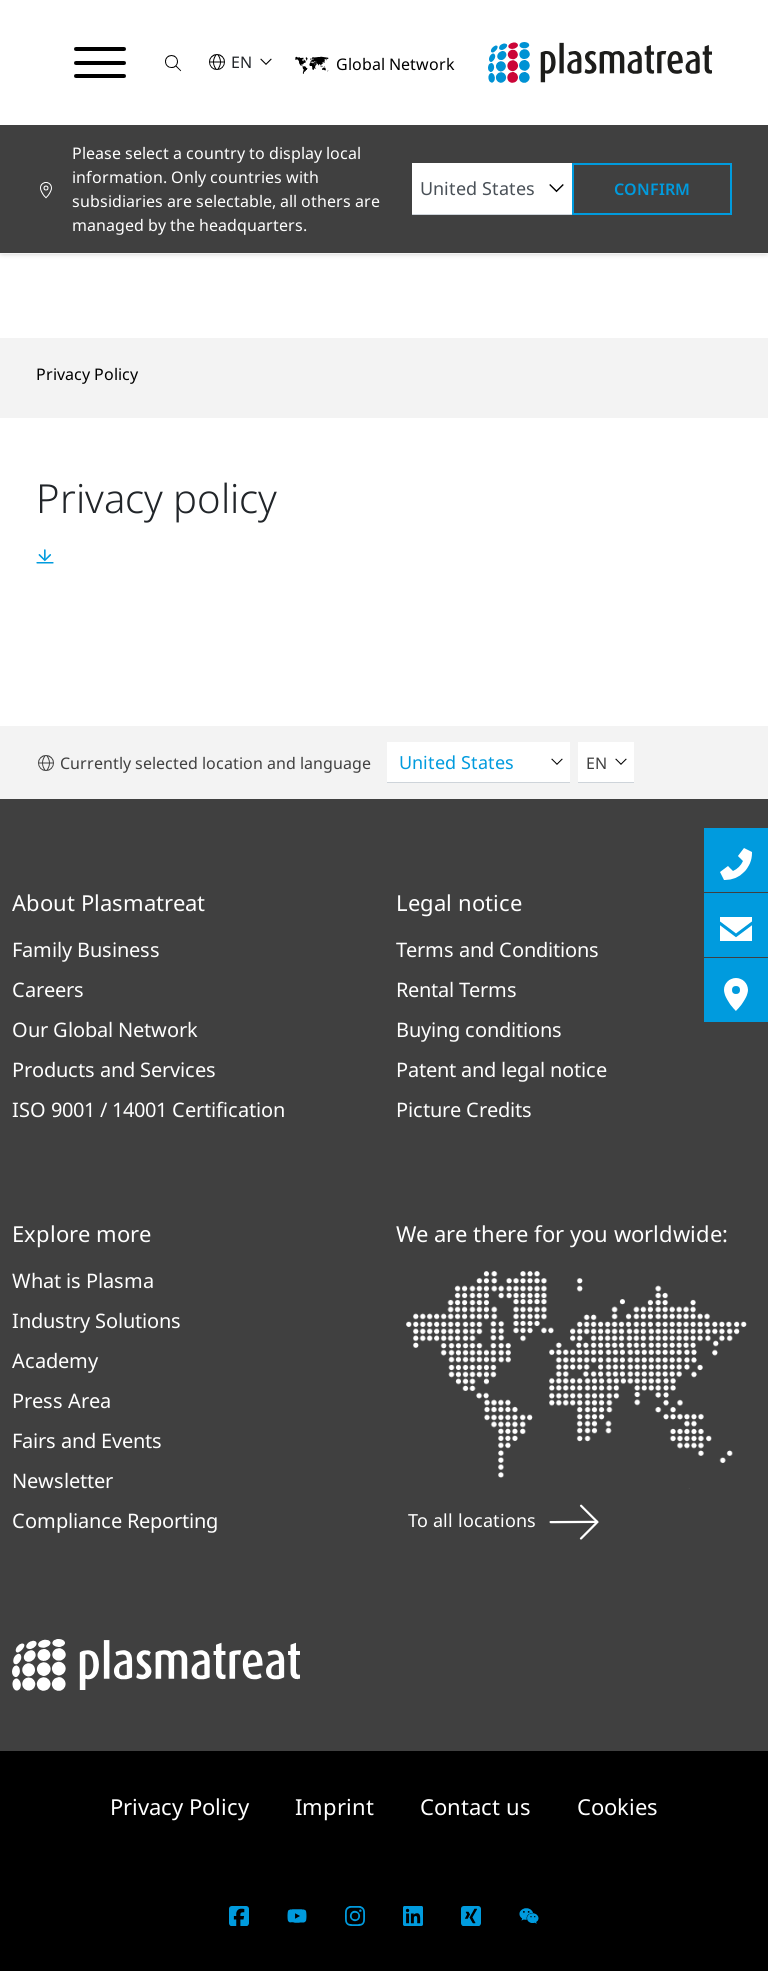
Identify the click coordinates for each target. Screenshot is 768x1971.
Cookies (617, 1806)
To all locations (503, 1520)
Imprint (337, 1806)
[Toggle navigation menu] (100, 63)
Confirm (652, 189)
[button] (173, 62)
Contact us (478, 1806)
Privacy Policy (87, 374)
